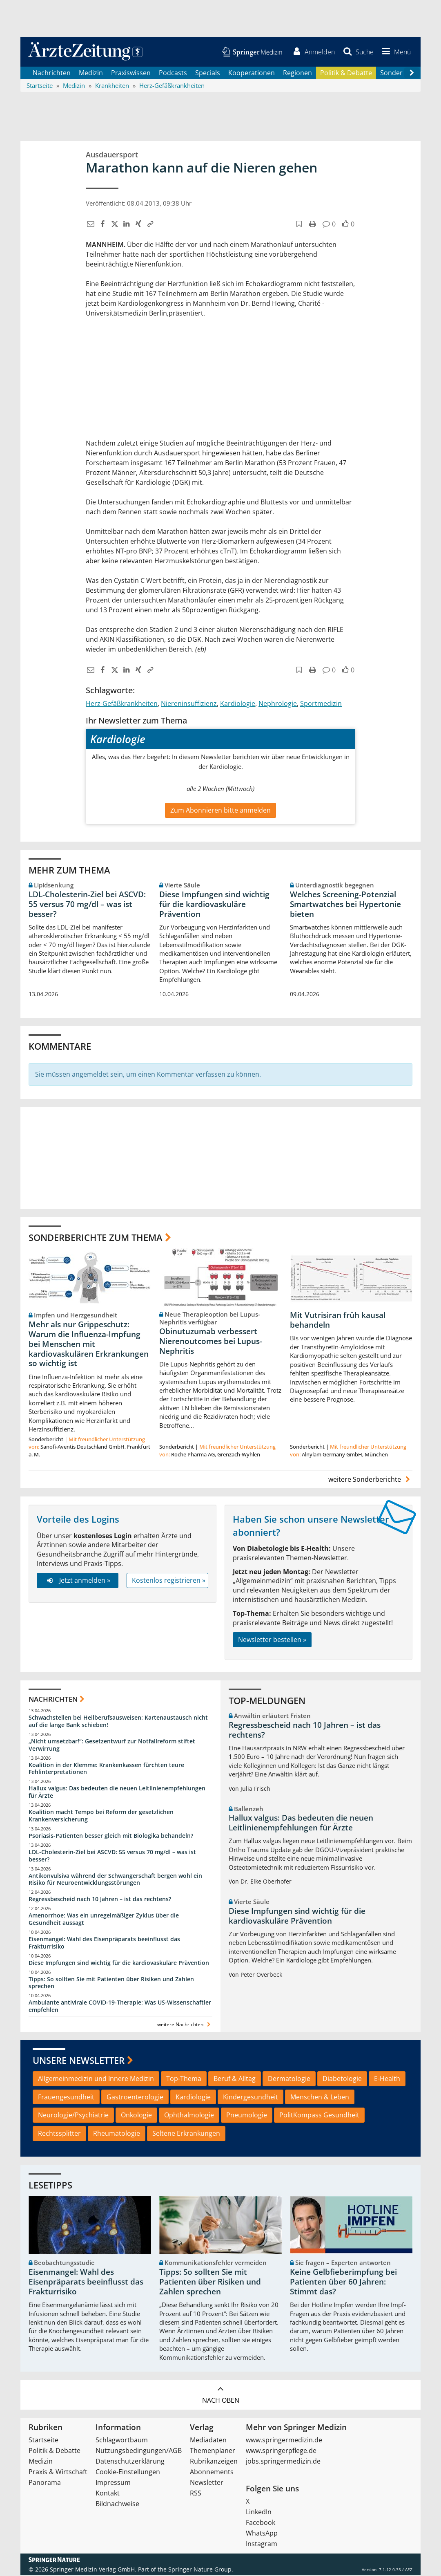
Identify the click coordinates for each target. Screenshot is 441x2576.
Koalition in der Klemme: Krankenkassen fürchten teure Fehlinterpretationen (106, 1769)
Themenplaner (212, 2451)
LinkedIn (259, 2513)
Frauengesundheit (66, 2097)
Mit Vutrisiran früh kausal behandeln (337, 1321)
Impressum (113, 2483)
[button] (394, 52)
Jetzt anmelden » (77, 1581)
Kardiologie (237, 704)
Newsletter (206, 2483)
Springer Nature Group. (200, 2570)
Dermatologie (289, 2079)
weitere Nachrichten (184, 2025)
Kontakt (108, 2494)
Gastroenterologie (135, 2097)
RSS (195, 2494)
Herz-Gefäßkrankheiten (122, 704)
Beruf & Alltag (235, 2079)
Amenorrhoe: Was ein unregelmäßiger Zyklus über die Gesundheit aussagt (104, 1920)
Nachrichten (52, 73)
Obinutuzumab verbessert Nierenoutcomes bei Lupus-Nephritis (210, 1342)
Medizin (91, 73)
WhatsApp (262, 2534)
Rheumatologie (116, 2134)
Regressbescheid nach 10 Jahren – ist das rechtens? (100, 1900)
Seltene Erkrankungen (186, 2134)
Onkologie (136, 2116)
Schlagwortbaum (122, 2441)
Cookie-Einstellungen (128, 2472)
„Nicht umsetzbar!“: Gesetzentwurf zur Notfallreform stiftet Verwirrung (112, 1745)
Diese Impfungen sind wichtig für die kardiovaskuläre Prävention (214, 905)
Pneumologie (246, 2116)
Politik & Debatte (346, 73)
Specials (207, 73)
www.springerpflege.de (281, 2451)
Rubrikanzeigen (214, 2462)
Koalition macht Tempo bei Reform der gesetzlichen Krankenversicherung (101, 1816)
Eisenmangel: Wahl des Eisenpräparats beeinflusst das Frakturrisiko (104, 1943)
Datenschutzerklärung (130, 2462)
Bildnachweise (117, 2504)
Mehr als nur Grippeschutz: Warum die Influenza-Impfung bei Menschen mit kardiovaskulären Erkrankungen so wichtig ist (89, 1345)
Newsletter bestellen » (272, 1640)
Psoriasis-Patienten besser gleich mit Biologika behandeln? (111, 1836)
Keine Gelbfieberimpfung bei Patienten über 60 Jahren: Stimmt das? (343, 2283)
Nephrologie (277, 704)
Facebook (260, 2523)
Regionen (297, 73)
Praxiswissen (131, 73)
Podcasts (173, 73)
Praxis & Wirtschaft (58, 2472)
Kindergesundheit (250, 2097)
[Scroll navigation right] (411, 74)
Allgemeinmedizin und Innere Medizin (96, 2079)
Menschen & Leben (319, 2097)
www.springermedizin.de (284, 2441)
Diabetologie (342, 2079)
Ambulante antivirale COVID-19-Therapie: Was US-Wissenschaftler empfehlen (120, 2007)
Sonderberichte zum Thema (96, 1238)
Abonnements (212, 2472)
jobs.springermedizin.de (283, 2462)
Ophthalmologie (189, 2116)
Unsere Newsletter (79, 2061)
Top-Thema (183, 2079)
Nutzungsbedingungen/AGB (139, 2451)
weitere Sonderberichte (370, 1480)
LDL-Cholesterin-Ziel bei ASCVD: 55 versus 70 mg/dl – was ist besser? (87, 905)
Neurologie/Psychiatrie (73, 2116)
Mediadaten (208, 2441)
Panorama (45, 2483)
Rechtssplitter (59, 2134)
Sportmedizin (321, 704)
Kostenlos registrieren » (168, 1581)
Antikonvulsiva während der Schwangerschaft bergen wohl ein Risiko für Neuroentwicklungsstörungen (115, 1880)
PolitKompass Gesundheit (319, 2116)
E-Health (387, 2079)
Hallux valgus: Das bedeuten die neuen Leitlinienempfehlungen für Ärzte (117, 1793)
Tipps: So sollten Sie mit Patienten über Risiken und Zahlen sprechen (111, 1983)
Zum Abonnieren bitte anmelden (220, 810)
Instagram (261, 2544)
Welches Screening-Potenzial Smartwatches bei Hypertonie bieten (345, 905)
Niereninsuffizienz (189, 704)
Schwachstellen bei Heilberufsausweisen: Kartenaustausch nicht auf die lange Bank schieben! (118, 1722)
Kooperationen (251, 73)
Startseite (43, 2441)
